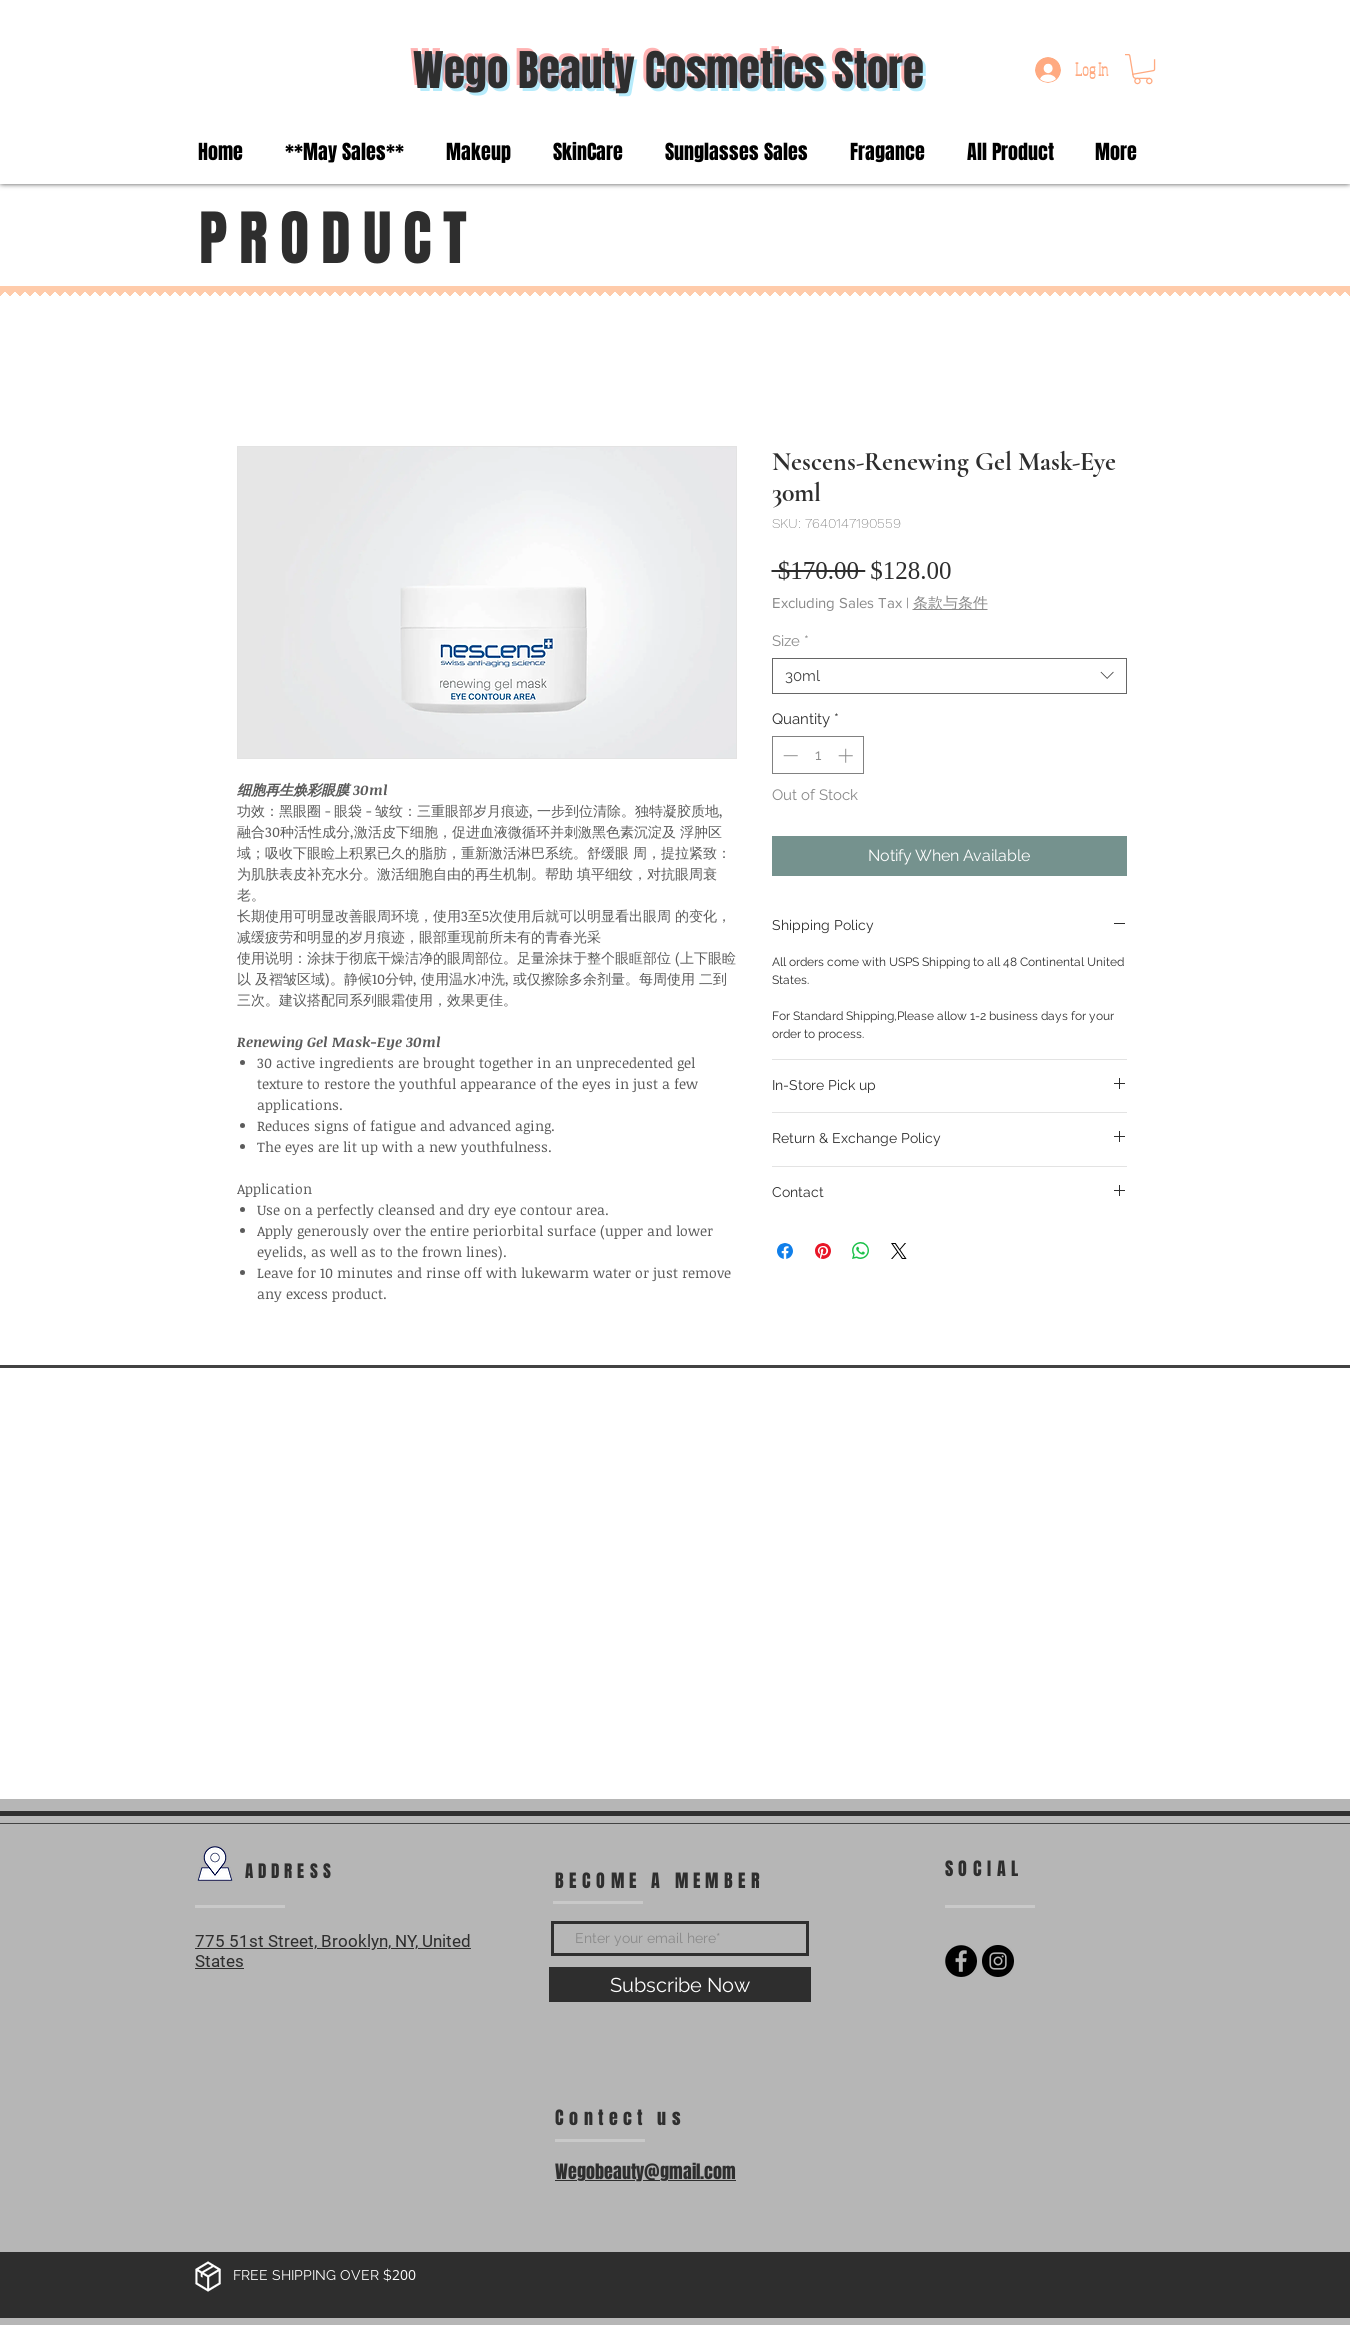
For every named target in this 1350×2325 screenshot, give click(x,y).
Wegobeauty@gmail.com (645, 2172)
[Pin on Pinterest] (823, 1251)
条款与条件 (950, 602)
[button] (1143, 69)
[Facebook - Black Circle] (961, 1961)
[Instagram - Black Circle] (998, 1961)
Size (790, 641)
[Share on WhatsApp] (861, 1251)
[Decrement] (788, 755)
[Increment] (847, 755)
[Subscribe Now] (680, 1984)
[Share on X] (899, 1251)
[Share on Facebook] (785, 1251)
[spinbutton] (817, 755)
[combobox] (949, 676)
